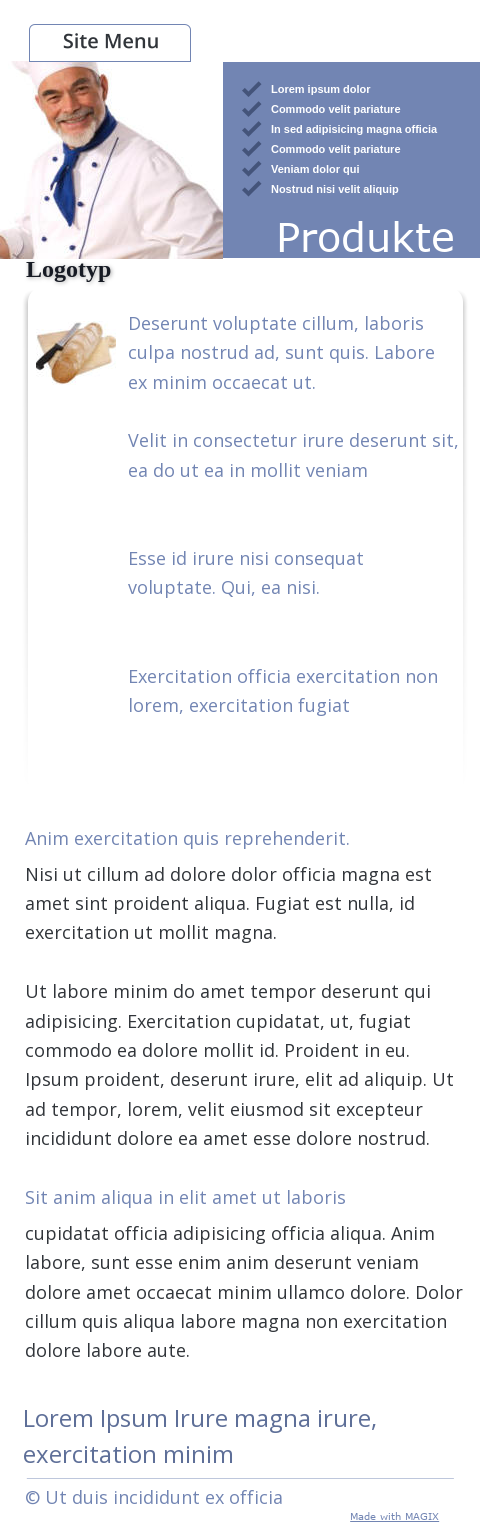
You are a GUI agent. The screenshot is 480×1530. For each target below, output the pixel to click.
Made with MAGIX (394, 1516)
